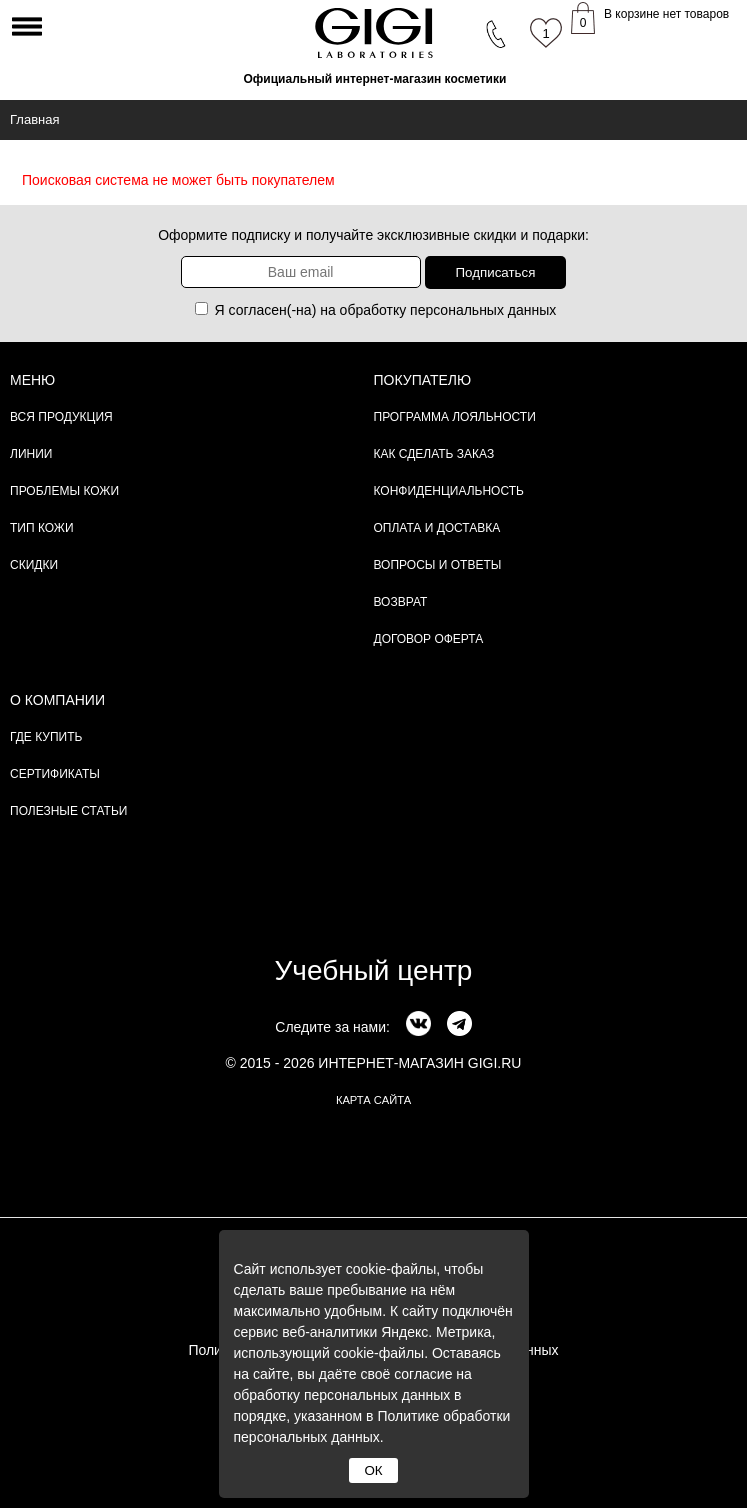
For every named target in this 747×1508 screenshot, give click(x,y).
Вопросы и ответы (438, 565)
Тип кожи (42, 528)
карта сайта (373, 1100)
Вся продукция (61, 417)
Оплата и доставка (437, 528)
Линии (31, 454)
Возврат (401, 602)
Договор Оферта (429, 639)
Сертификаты (55, 774)
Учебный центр (374, 970)
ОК (373, 1470)
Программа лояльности (455, 417)
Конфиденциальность (449, 491)
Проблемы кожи (64, 491)
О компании (57, 700)
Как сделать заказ (434, 454)
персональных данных (483, 310)
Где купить (46, 737)
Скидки (34, 565)
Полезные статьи (68, 811)
